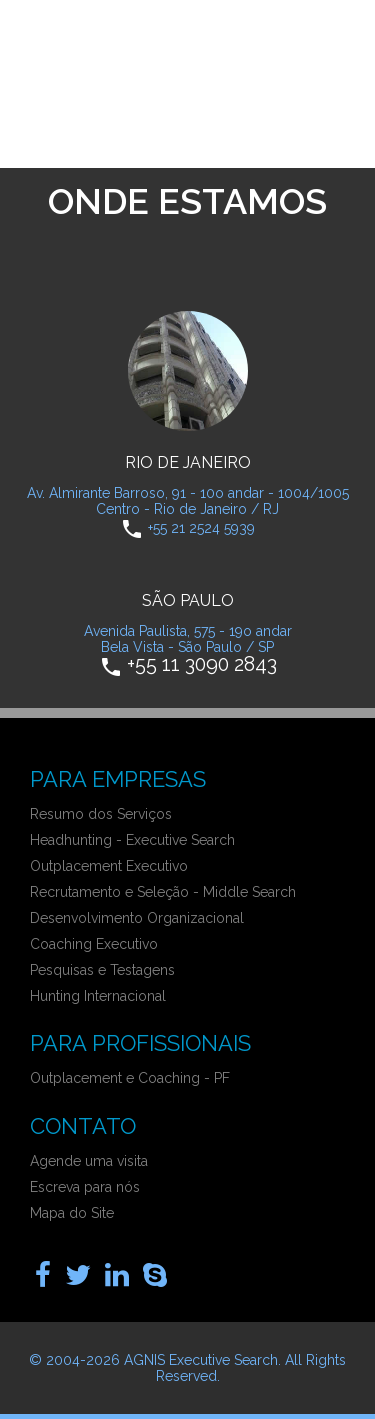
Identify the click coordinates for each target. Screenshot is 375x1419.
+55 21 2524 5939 (201, 527)
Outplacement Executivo (109, 866)
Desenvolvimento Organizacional (137, 918)
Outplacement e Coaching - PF (130, 1078)
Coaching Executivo (94, 944)
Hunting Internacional (98, 996)
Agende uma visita (89, 1161)
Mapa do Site (72, 1213)
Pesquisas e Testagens (102, 970)
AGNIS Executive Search (201, 1360)
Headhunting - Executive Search (132, 840)
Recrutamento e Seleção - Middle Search (163, 892)
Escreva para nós (85, 1187)
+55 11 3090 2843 (202, 663)
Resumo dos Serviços (101, 814)
